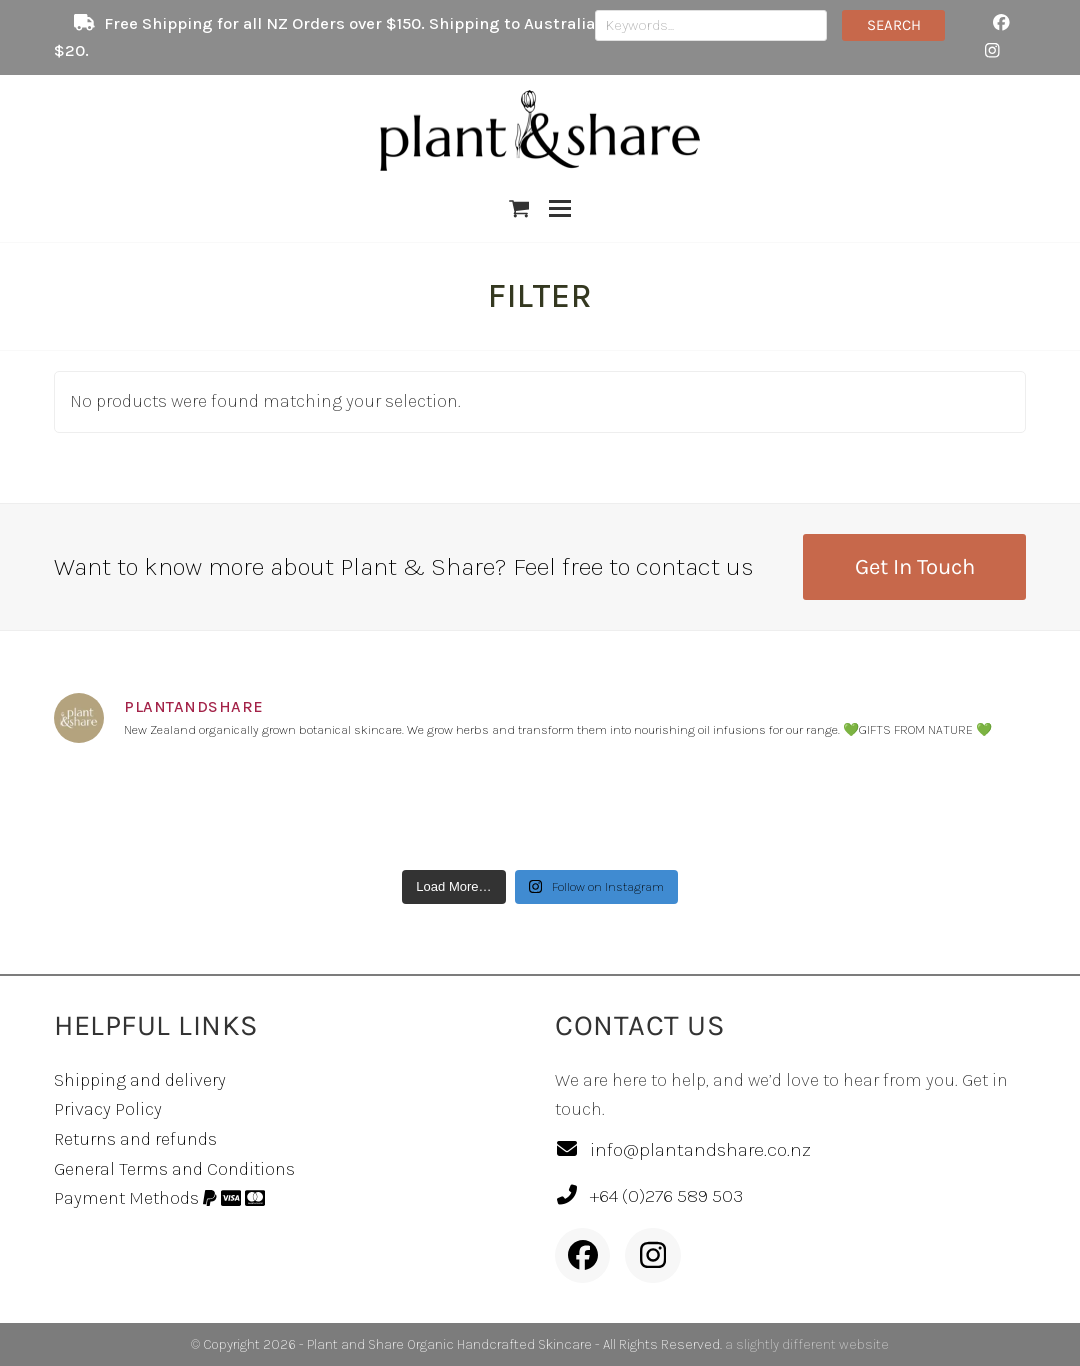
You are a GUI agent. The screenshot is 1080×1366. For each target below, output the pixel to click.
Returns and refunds (135, 1139)
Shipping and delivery (140, 1080)
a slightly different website (807, 1344)
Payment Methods (159, 1198)
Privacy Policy (108, 1109)
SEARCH (894, 24)
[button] (519, 209)
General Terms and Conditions (174, 1169)
